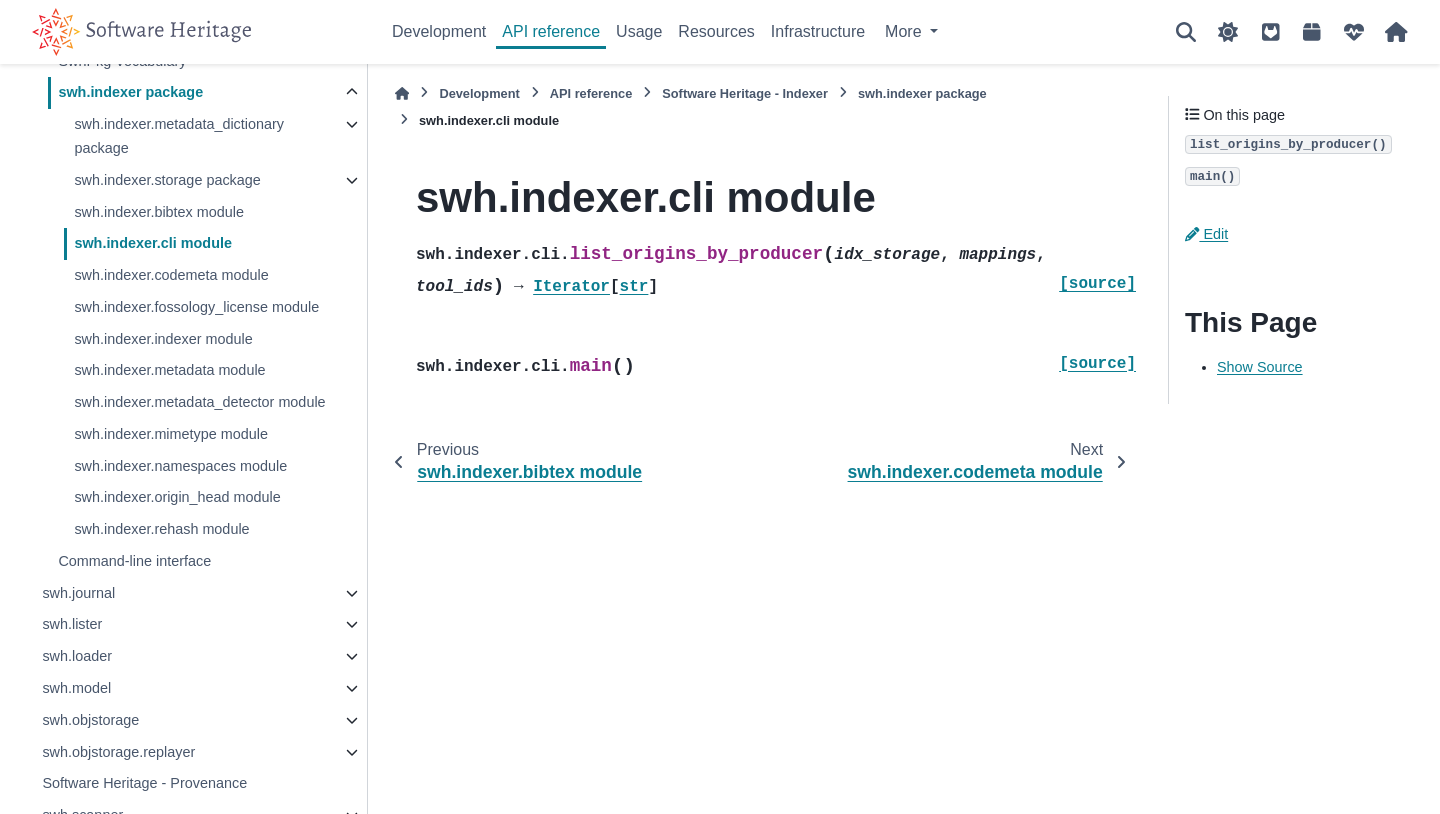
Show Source (1260, 367)
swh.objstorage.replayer (118, 752)
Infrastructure (818, 31)
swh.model (76, 688)
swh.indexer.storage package (167, 180)
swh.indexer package (130, 92)
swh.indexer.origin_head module (177, 497)
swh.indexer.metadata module (169, 370)
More (905, 31)
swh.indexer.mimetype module (171, 434)
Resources (716, 31)
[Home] (402, 93)
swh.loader (77, 656)
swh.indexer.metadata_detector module (199, 402)
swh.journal (78, 593)
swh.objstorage (90, 720)
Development (439, 31)
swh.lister (72, 624)
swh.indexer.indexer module (163, 339)
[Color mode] (1228, 32)
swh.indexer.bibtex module (159, 212)
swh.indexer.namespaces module (180, 466)
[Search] (1186, 32)
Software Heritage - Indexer (745, 93)
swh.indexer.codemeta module (171, 275)
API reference (551, 31)
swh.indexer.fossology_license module (196, 307)
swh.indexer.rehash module (161, 529)
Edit (1206, 234)
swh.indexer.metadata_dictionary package (179, 136)
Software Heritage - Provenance (144, 783)
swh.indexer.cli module (153, 243)
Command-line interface (134, 561)
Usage (639, 31)
